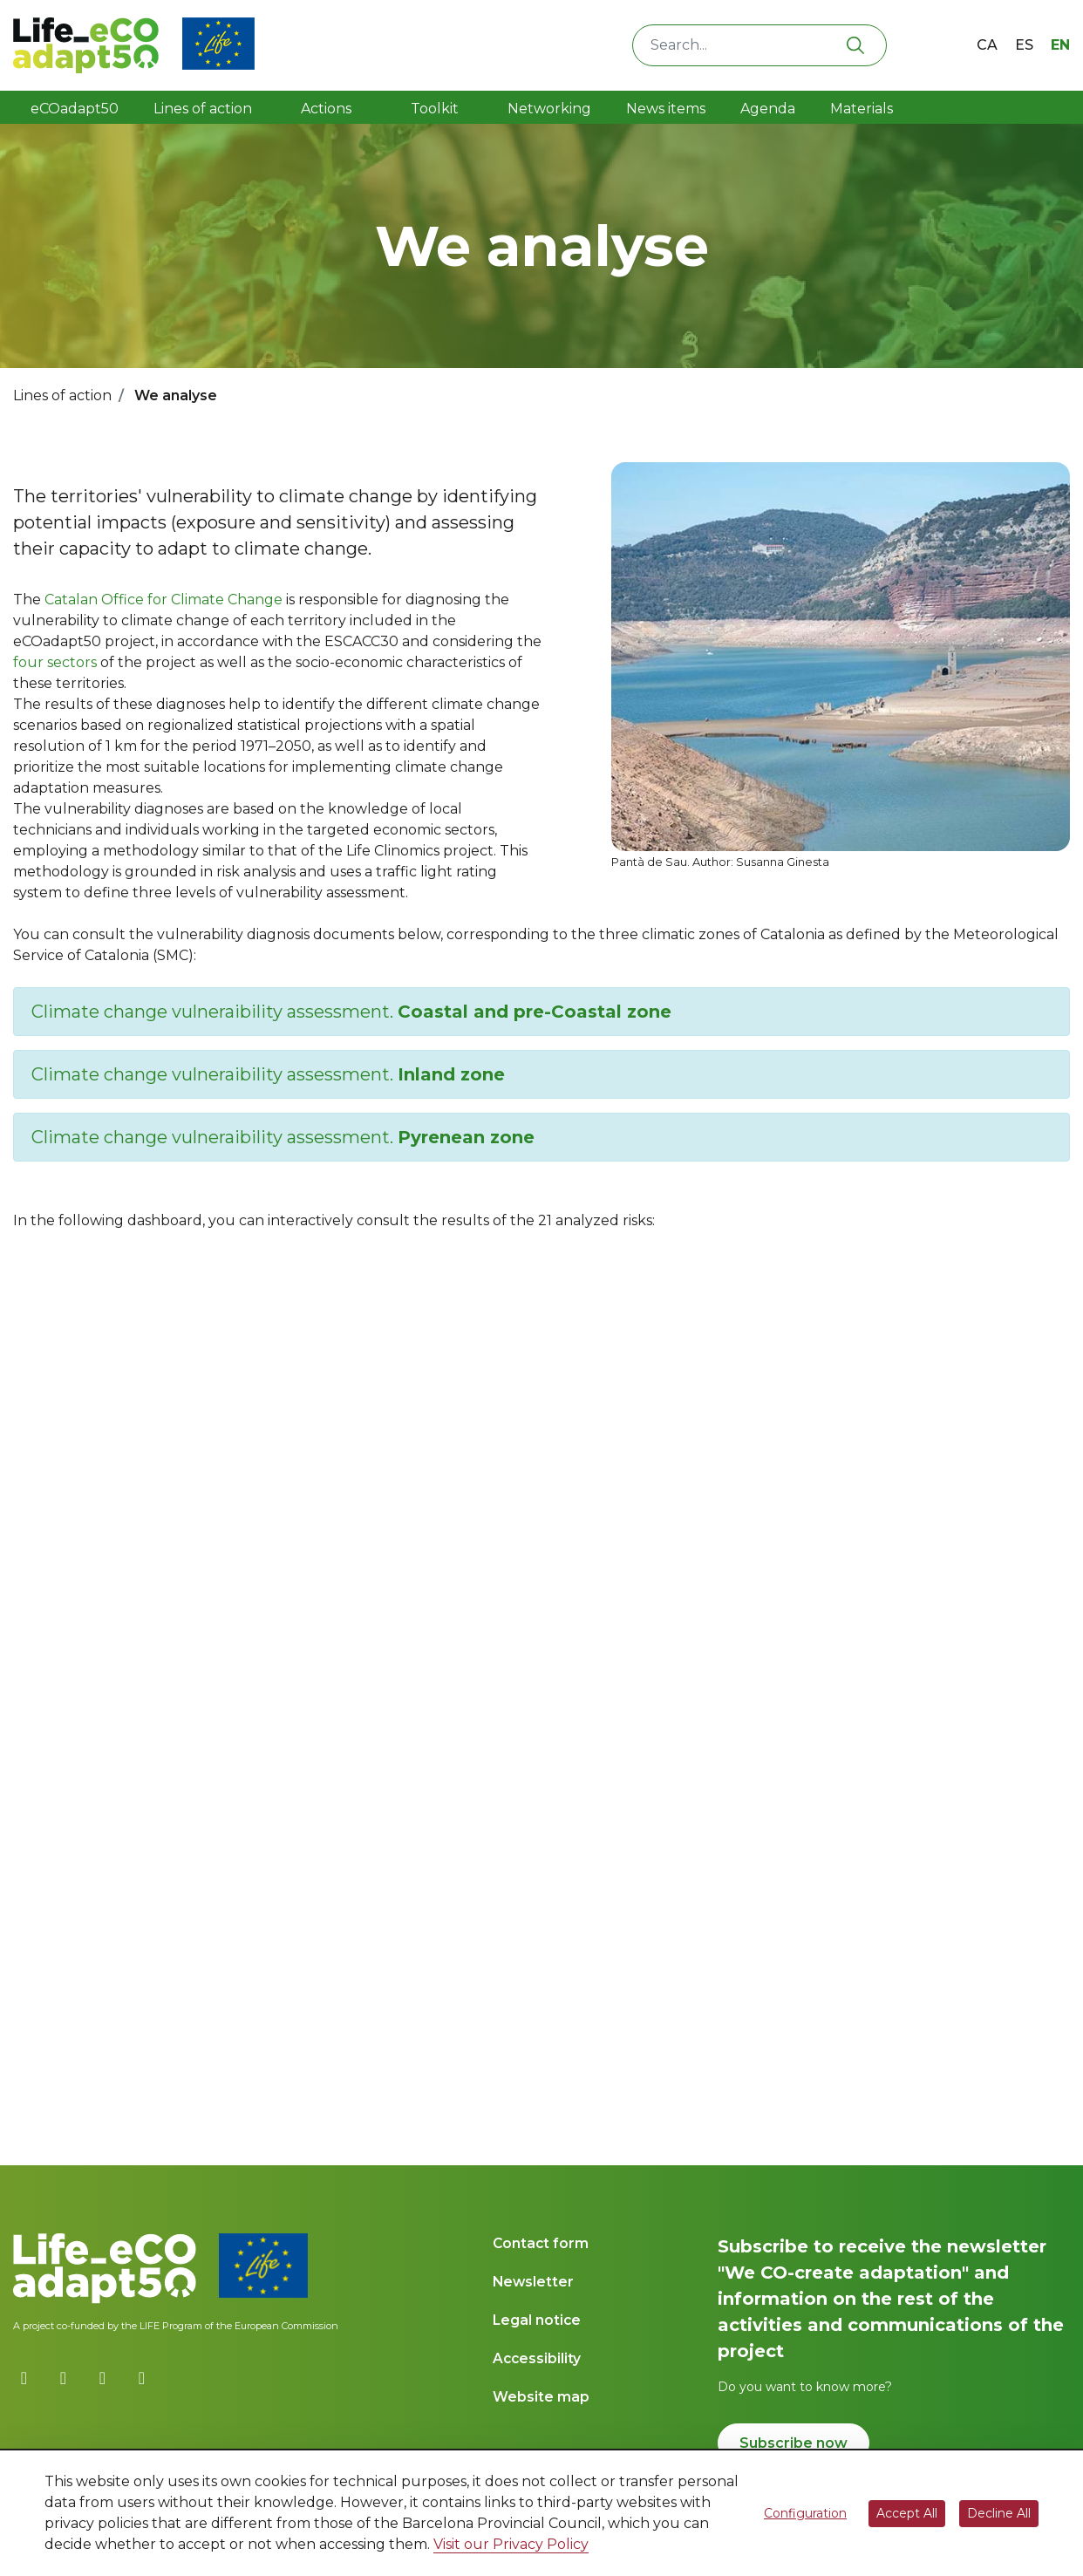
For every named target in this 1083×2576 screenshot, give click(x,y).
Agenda (767, 108)
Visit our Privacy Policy (511, 2544)
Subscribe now (793, 2443)
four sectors (55, 662)
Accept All (906, 2513)
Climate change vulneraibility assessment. (351, 1011)
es (1024, 45)
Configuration (805, 2513)
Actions (326, 108)
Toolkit (436, 108)
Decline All (999, 2513)
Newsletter (533, 2281)
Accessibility (537, 2358)
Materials (861, 108)
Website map (541, 2397)
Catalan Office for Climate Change (163, 599)
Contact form (541, 2243)
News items (665, 108)
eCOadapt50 (75, 108)
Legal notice (537, 2320)
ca (987, 45)
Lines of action (202, 108)
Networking (549, 108)
